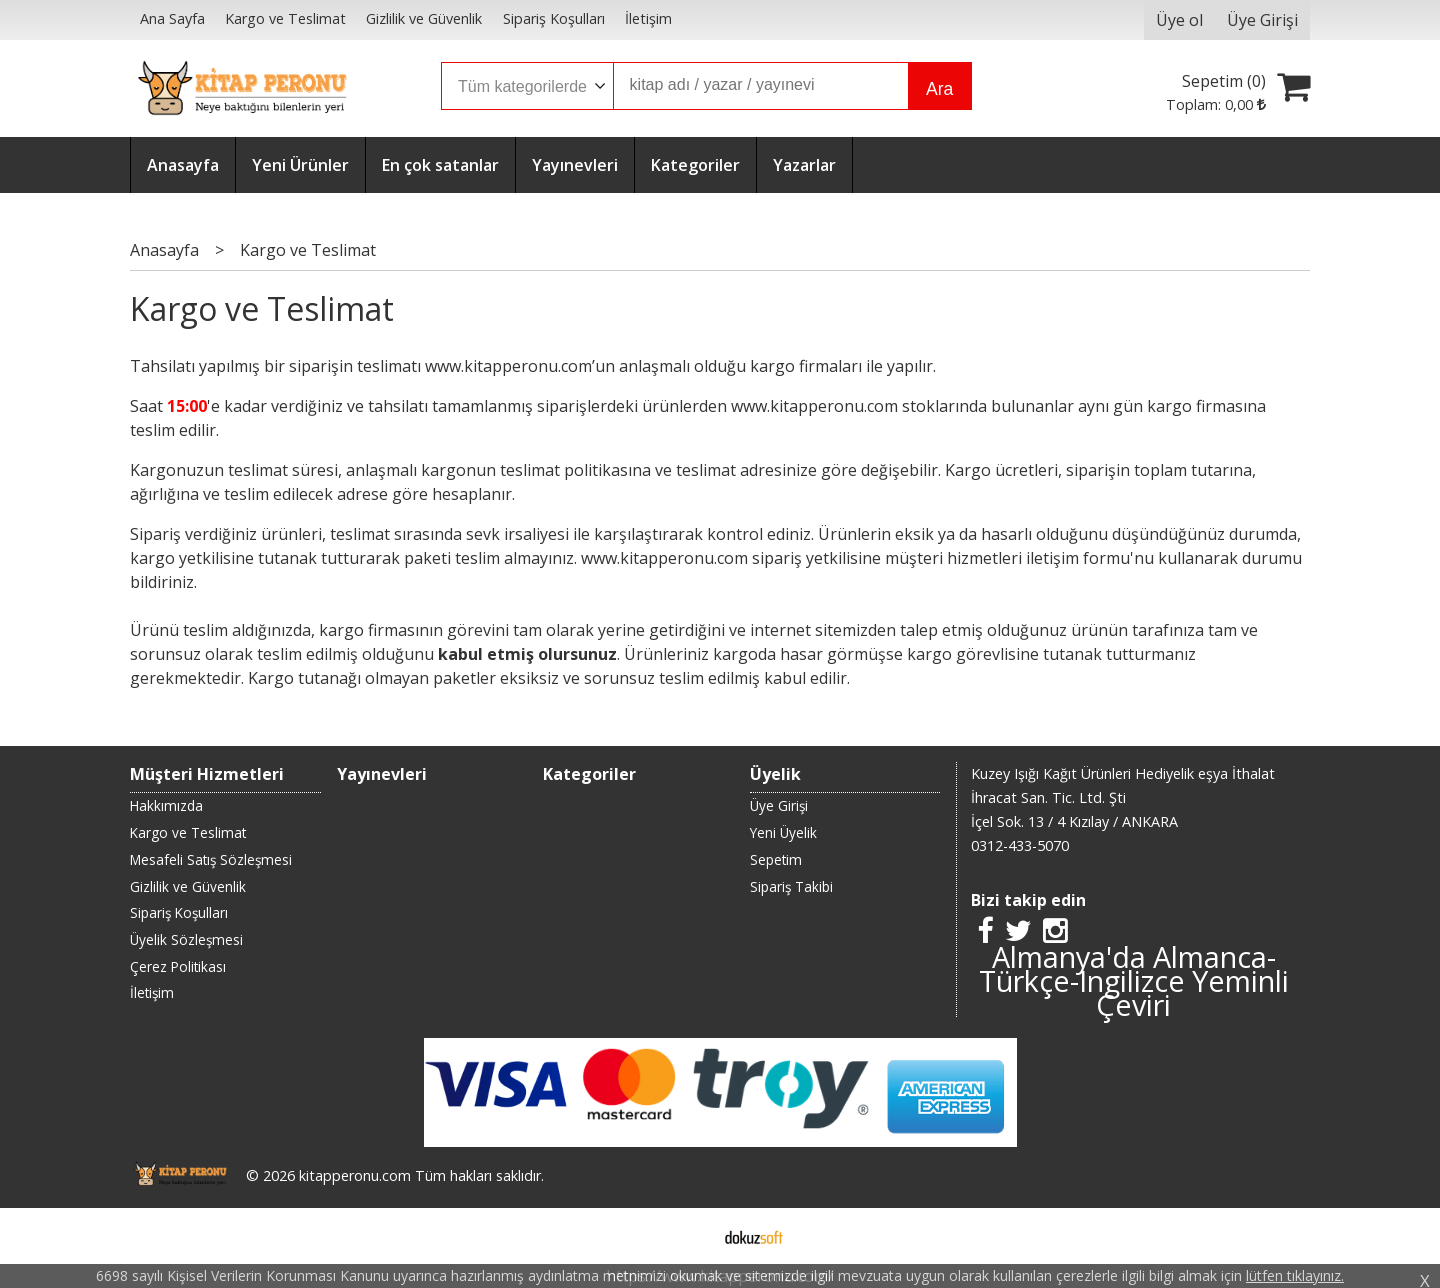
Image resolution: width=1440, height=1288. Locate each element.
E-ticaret (688, 1236)
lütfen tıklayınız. (1295, 1275)
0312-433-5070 (1020, 845)
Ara (939, 89)
